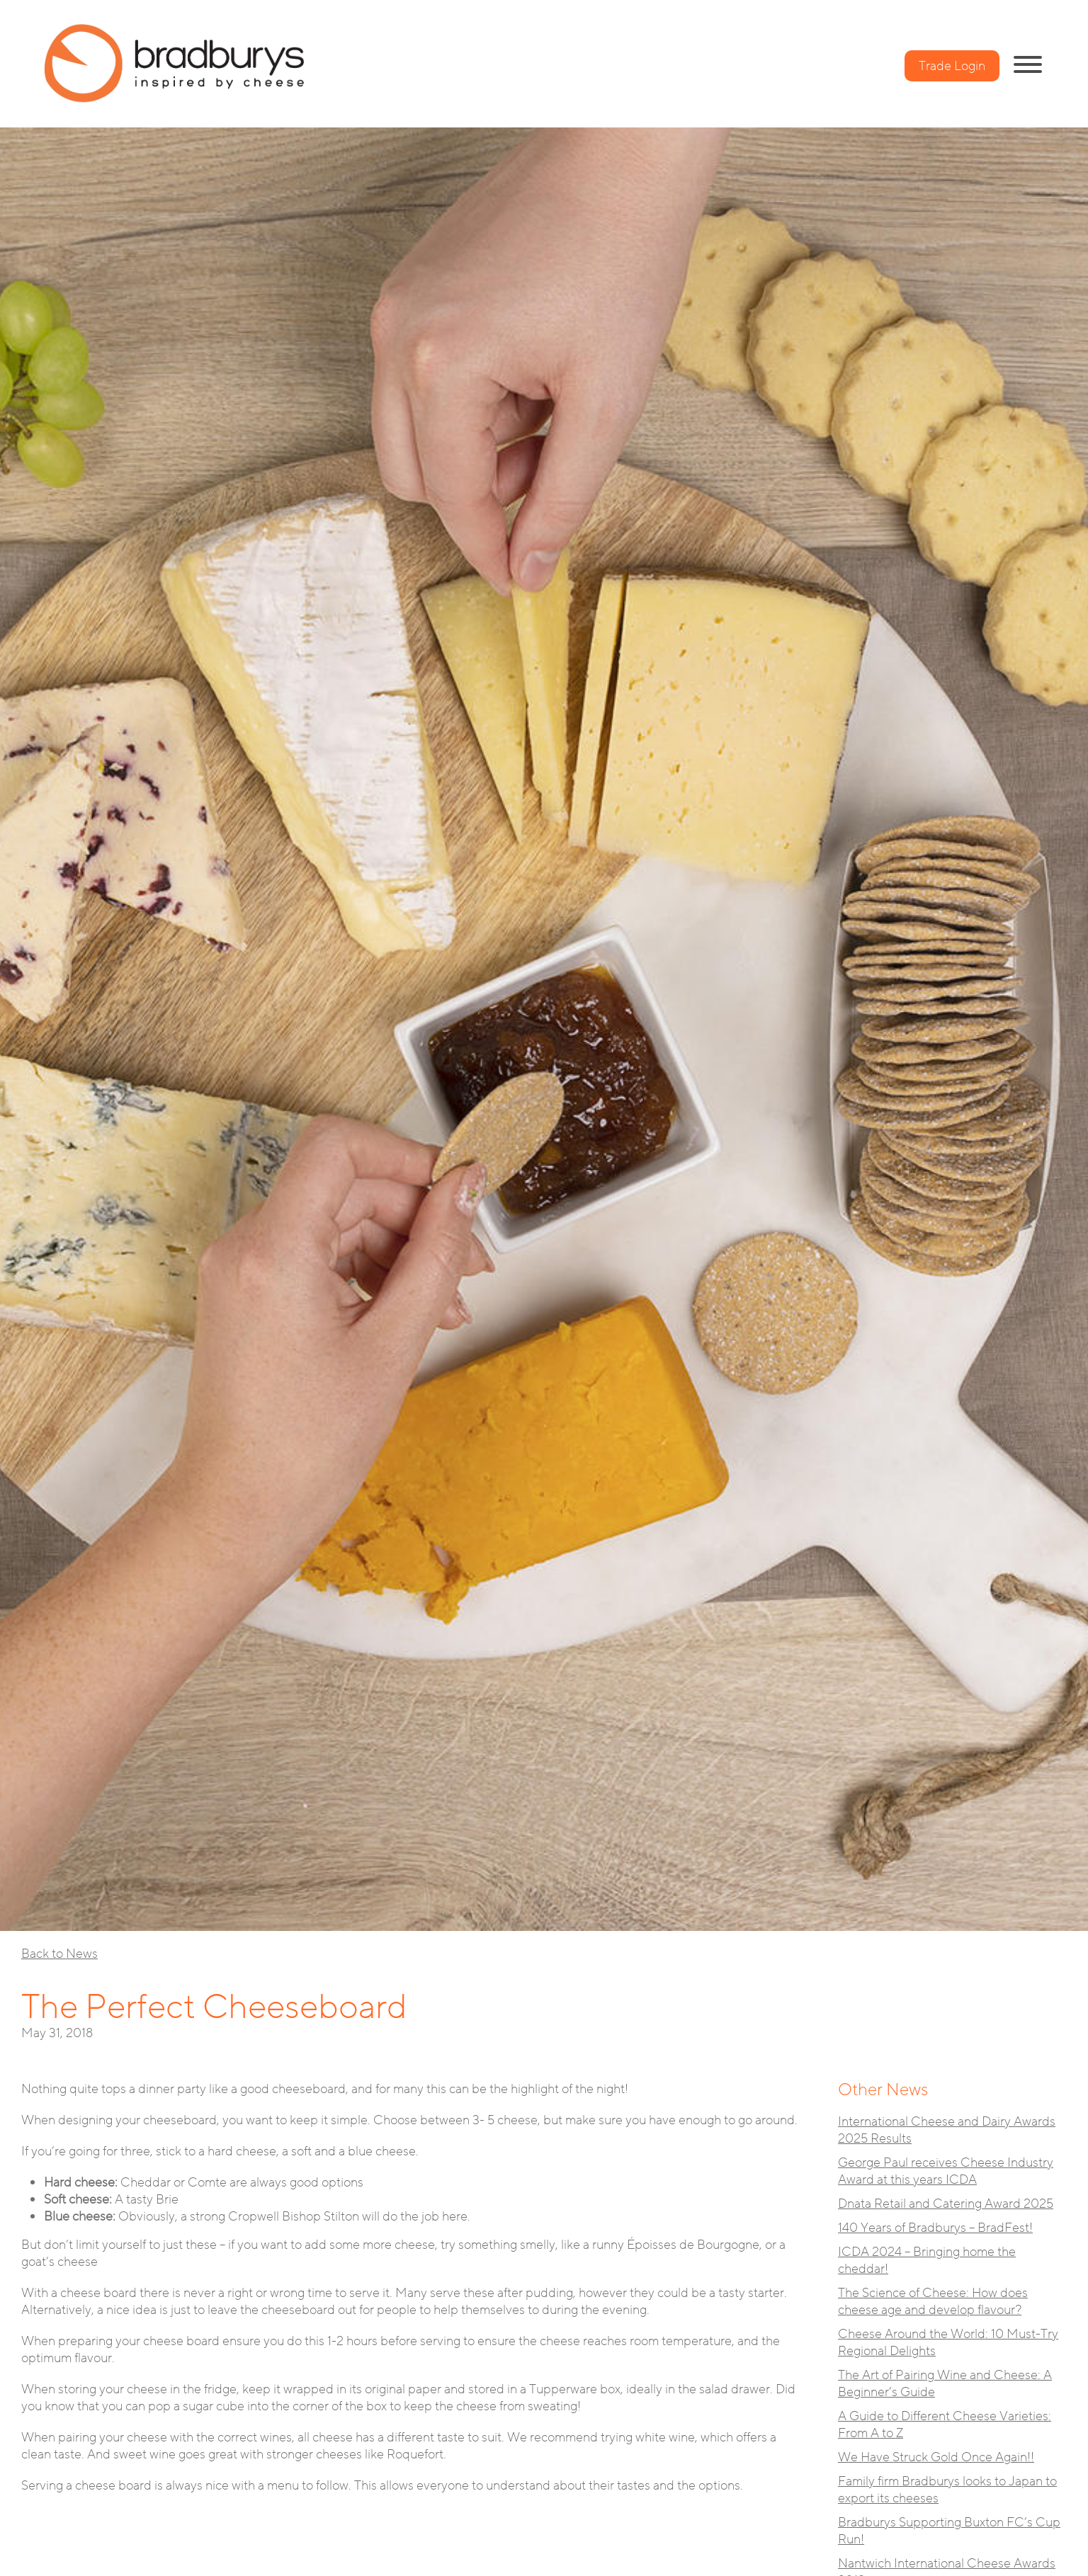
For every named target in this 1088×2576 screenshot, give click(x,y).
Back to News (59, 1953)
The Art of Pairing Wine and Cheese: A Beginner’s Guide (945, 2383)
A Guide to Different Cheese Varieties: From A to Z (944, 2424)
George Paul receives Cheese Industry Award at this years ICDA (945, 2171)
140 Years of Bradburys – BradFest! (935, 2227)
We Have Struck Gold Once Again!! (936, 2457)
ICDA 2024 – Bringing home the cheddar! (927, 2260)
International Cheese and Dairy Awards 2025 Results (946, 2130)
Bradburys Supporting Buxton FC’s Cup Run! (949, 2531)
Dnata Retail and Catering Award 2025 (945, 2203)
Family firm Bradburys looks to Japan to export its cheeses (947, 2490)
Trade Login (952, 65)
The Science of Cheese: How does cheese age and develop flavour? (933, 2301)
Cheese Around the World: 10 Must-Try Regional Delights (948, 2342)
